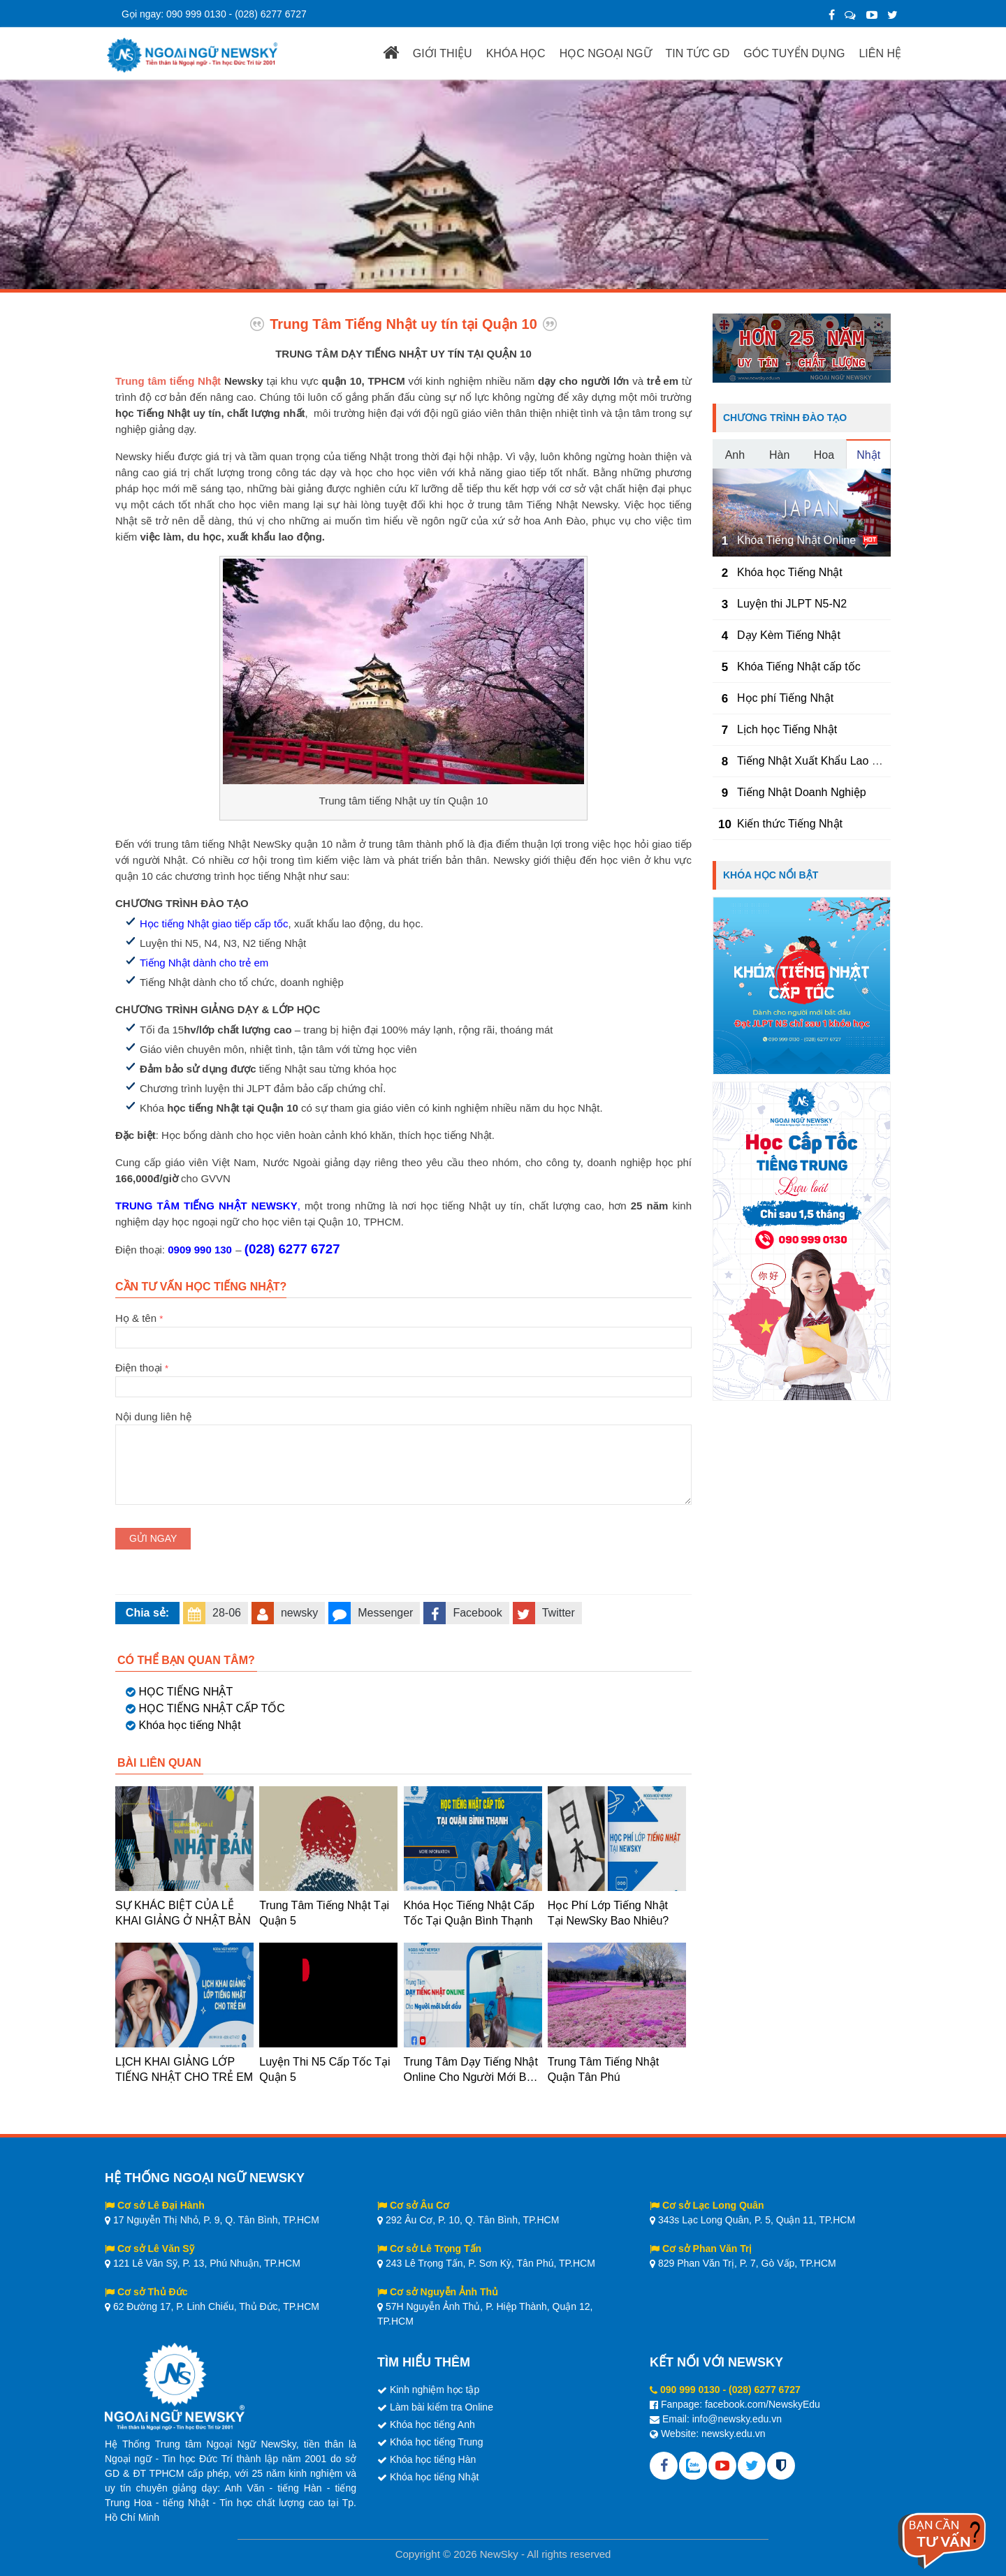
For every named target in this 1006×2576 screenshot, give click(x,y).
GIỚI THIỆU (442, 53)
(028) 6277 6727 (271, 14)
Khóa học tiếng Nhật (189, 1725)
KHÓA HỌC (516, 53)
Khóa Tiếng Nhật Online (796, 540)
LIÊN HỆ (880, 53)
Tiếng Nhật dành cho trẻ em (204, 963)
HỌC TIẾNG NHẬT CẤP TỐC (211, 1708)
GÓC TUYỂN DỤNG (794, 53)
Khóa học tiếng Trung (436, 2442)
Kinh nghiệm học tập (434, 2389)
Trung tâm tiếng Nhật (168, 381)
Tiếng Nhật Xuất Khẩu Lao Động (818, 761)
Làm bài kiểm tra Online (441, 2407)
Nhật (868, 455)
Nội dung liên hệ (403, 1424)
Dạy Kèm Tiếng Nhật (788, 635)
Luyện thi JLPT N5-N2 (792, 604)
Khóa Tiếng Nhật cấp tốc (799, 666)
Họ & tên (403, 1327)
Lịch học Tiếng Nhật (787, 729)
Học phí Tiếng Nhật (785, 698)
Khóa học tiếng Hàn (433, 2459)
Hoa (824, 455)
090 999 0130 (196, 14)
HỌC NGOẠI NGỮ (606, 53)
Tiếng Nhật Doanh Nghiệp (801, 792)
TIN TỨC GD (698, 53)
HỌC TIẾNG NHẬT (185, 1692)
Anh (735, 455)
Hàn (779, 455)
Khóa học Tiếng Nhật (790, 572)
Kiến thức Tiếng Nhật (790, 824)
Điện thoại (403, 1377)
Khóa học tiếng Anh (432, 2424)
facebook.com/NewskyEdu (762, 2404)
